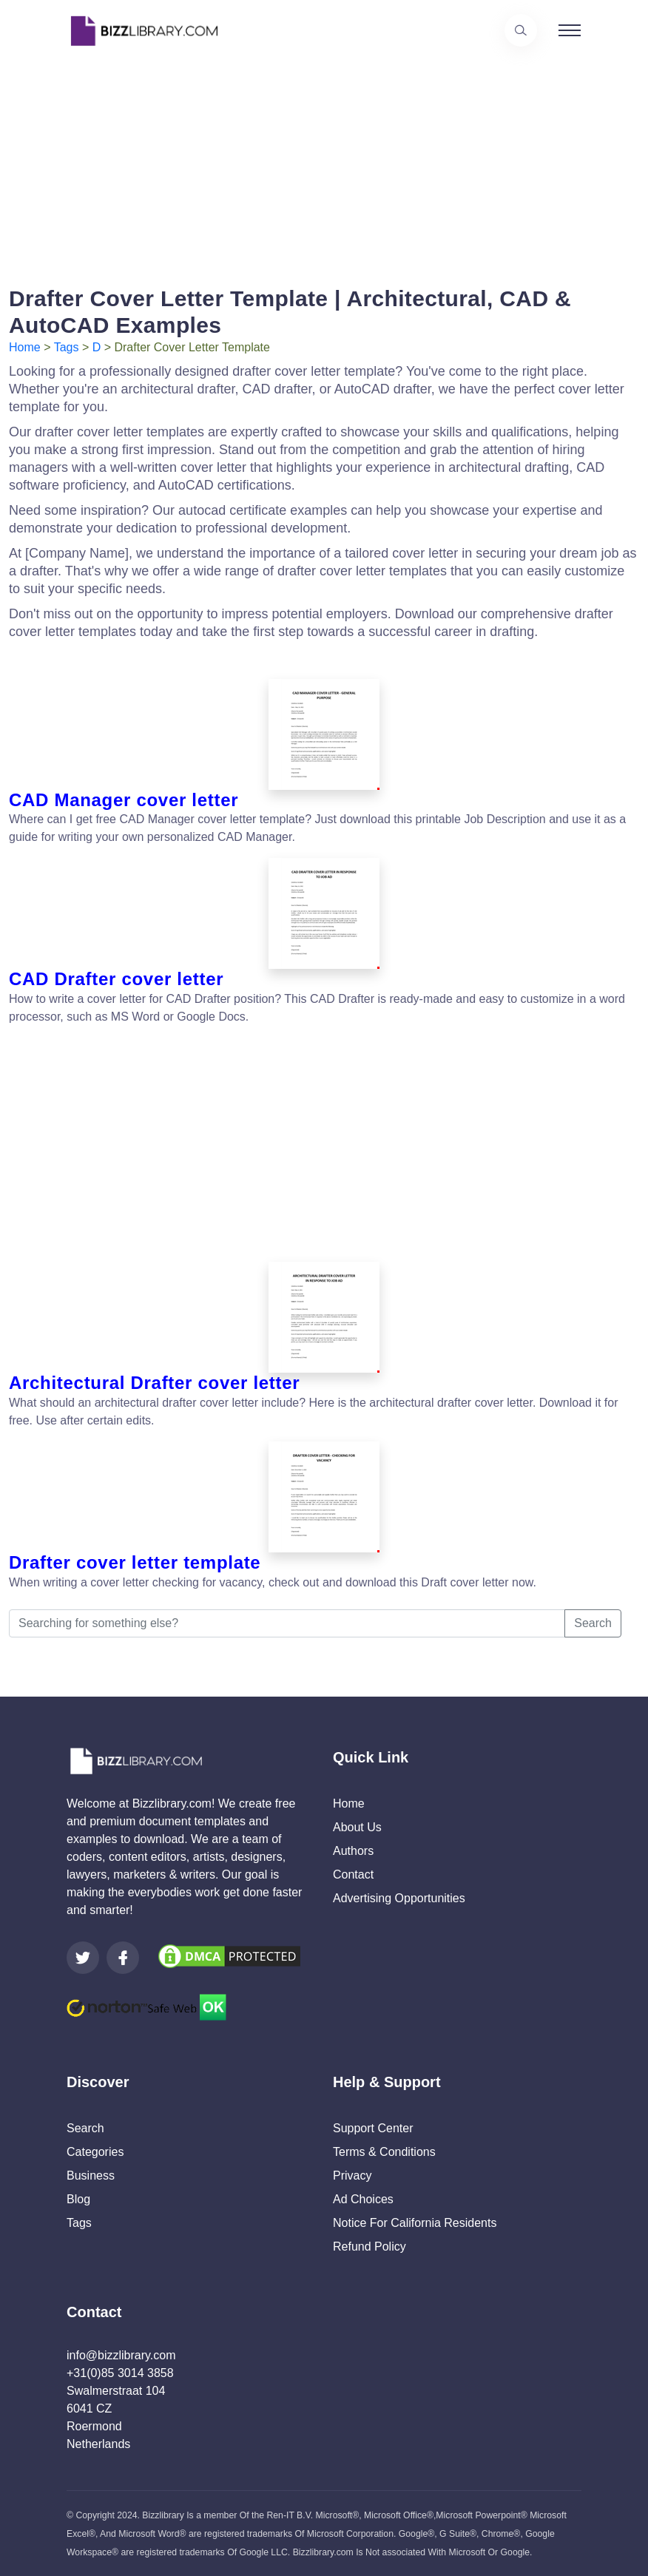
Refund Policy (369, 2246)
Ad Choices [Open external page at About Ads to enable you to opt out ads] (363, 2199)
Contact (353, 1874)
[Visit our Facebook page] (123, 1957)
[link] (82, 1957)
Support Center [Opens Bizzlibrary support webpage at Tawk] (373, 2128)
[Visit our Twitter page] (83, 1957)
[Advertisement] (324, 164)
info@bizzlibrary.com (121, 2355)
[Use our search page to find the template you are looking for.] (520, 30)
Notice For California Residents (414, 2223)
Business (91, 2175)
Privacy (352, 2175)
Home (25, 347)
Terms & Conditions (384, 2152)
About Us (357, 1827)
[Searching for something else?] (287, 1623)
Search (593, 1623)
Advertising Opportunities (399, 1898)
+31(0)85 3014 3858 (120, 2373)
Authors (353, 1851)
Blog (78, 2199)
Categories (95, 2152)
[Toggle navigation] (569, 30)
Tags (66, 347)
